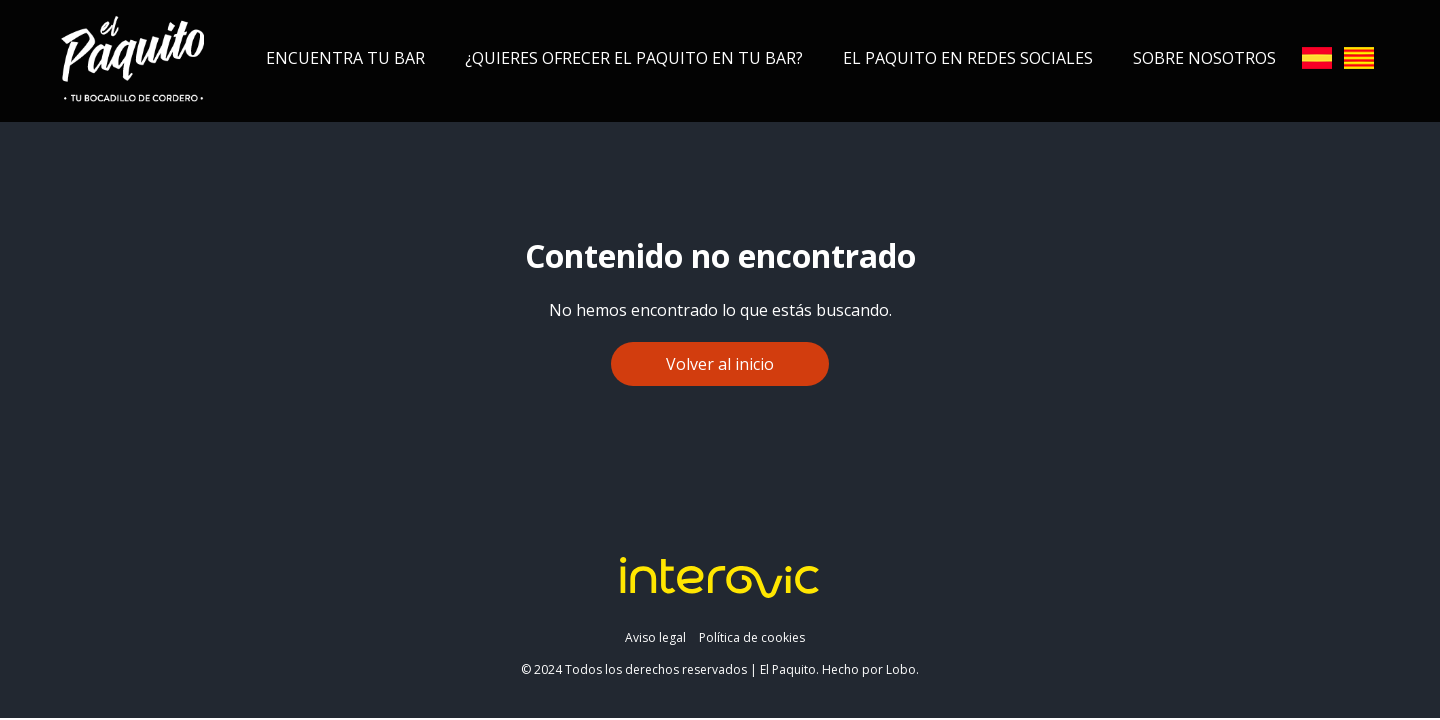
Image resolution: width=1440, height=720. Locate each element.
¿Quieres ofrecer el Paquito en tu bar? (634, 58)
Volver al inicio (720, 364)
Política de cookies (752, 637)
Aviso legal (655, 637)
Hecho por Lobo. (870, 669)
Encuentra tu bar (345, 58)
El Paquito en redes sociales (968, 58)
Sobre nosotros (1204, 58)
